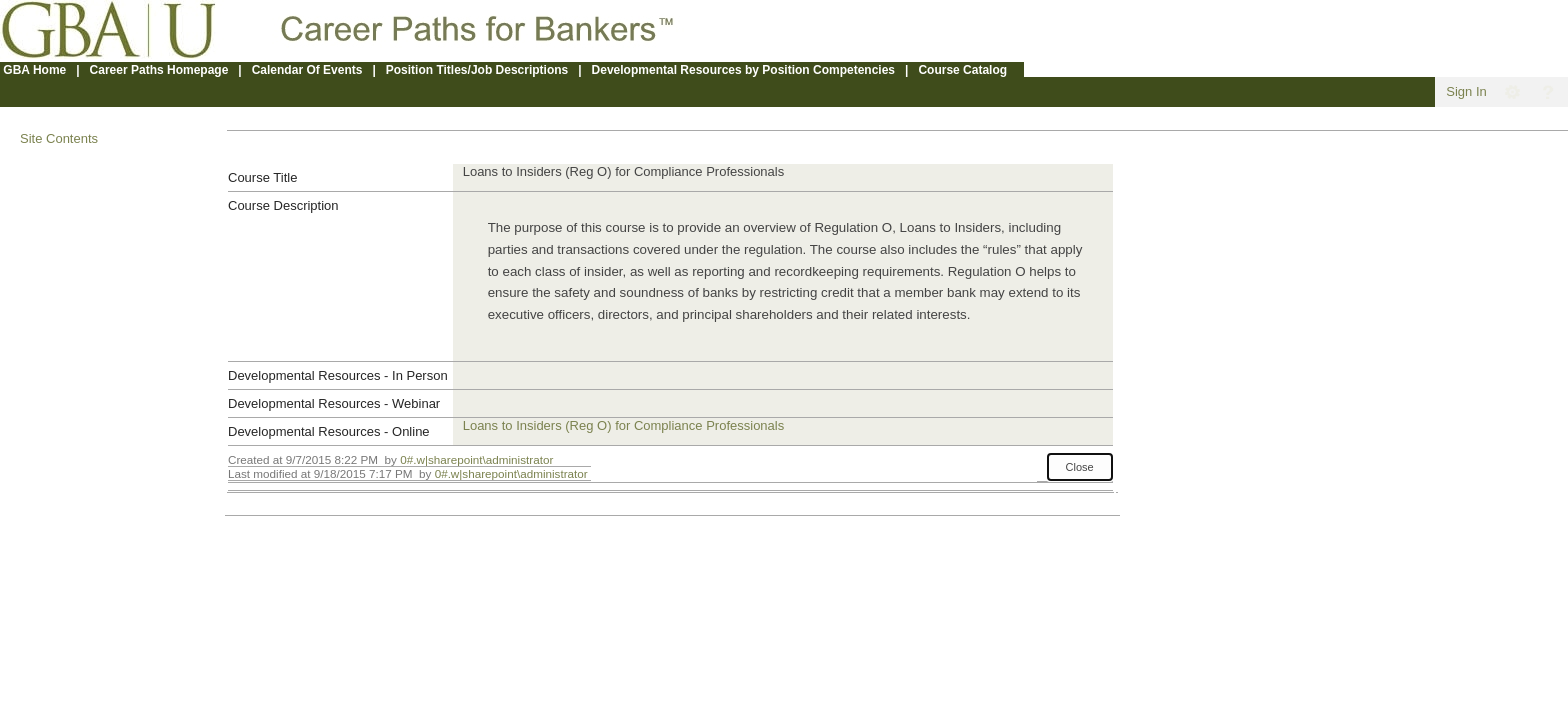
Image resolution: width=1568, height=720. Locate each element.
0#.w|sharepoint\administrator (476, 459)
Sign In (1466, 91)
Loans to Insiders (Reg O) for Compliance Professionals (624, 425)
